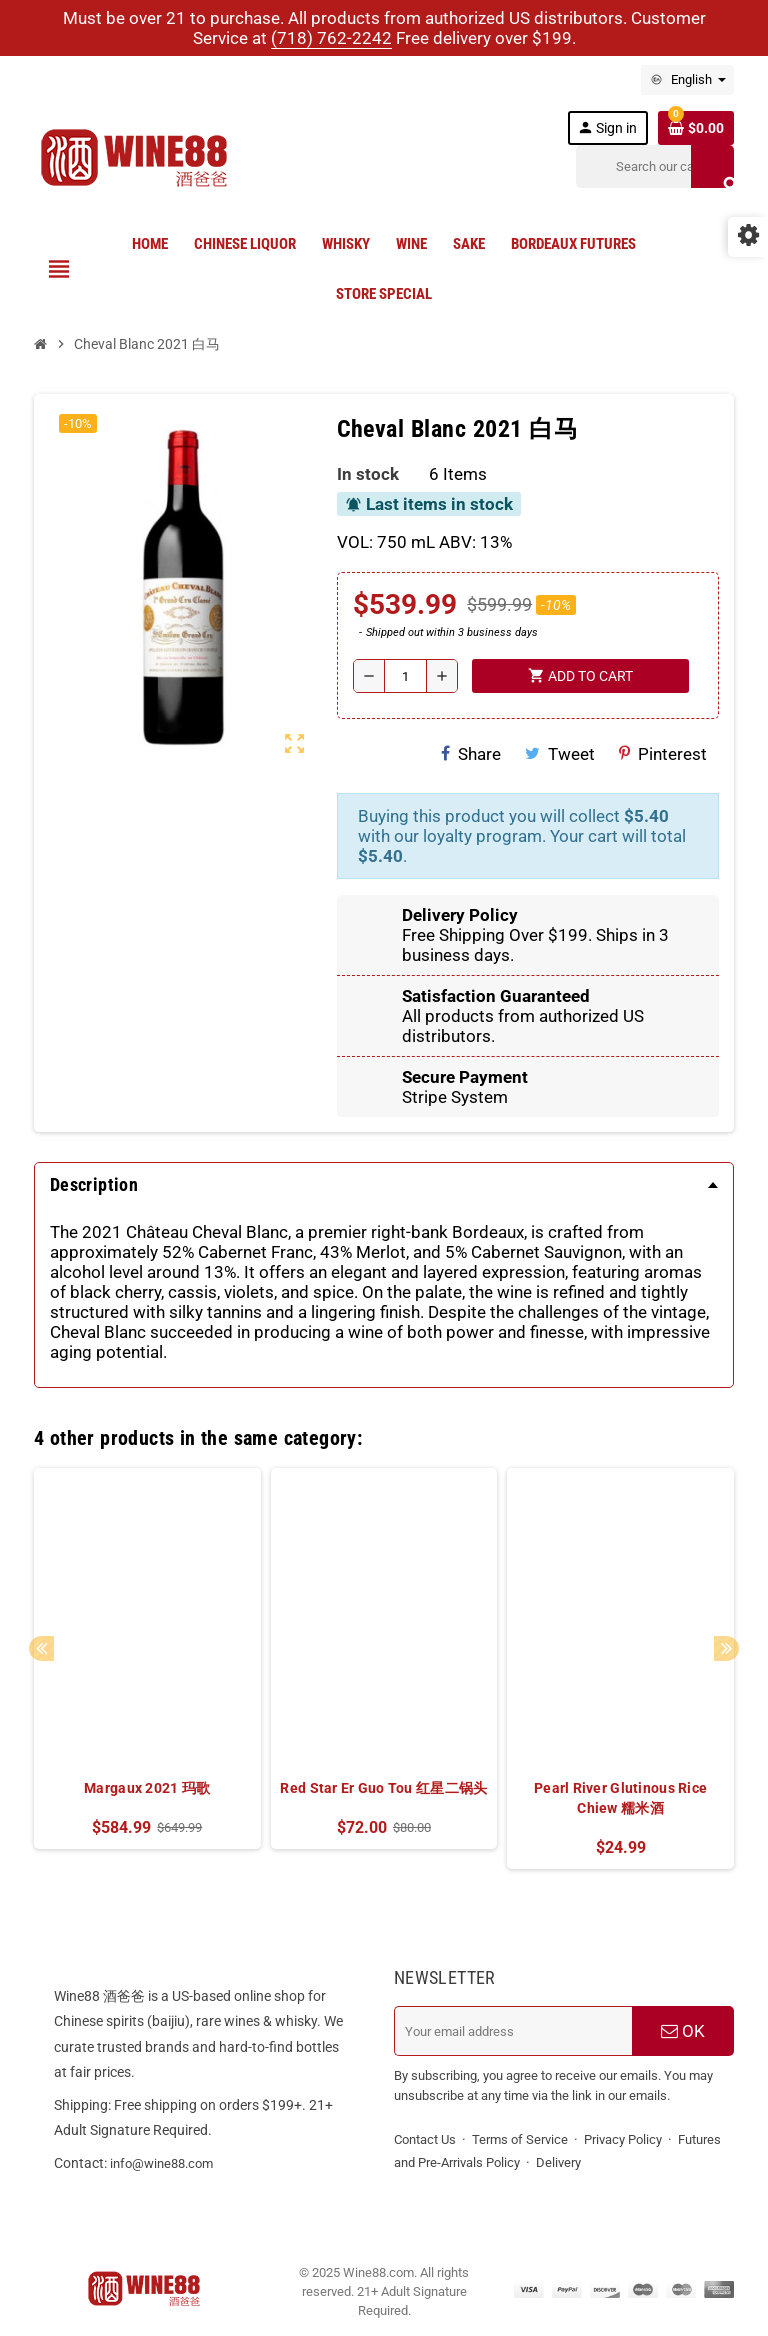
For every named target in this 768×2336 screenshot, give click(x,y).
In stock (368, 474)
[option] (147, 1668)
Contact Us (425, 2139)
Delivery (558, 2162)
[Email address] (513, 2031)
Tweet (560, 754)
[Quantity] (405, 676)
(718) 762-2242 (331, 38)
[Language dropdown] (687, 80)
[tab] (384, 1185)
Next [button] (726, 1648)
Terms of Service (520, 2139)
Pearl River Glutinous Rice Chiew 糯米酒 (620, 1798)
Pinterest (663, 754)
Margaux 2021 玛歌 (147, 1788)
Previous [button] (41, 1648)
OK (683, 2031)
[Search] (655, 166)
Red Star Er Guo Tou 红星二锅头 (383, 1788)
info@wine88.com (161, 2163)
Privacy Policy (623, 2139)
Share (471, 754)
